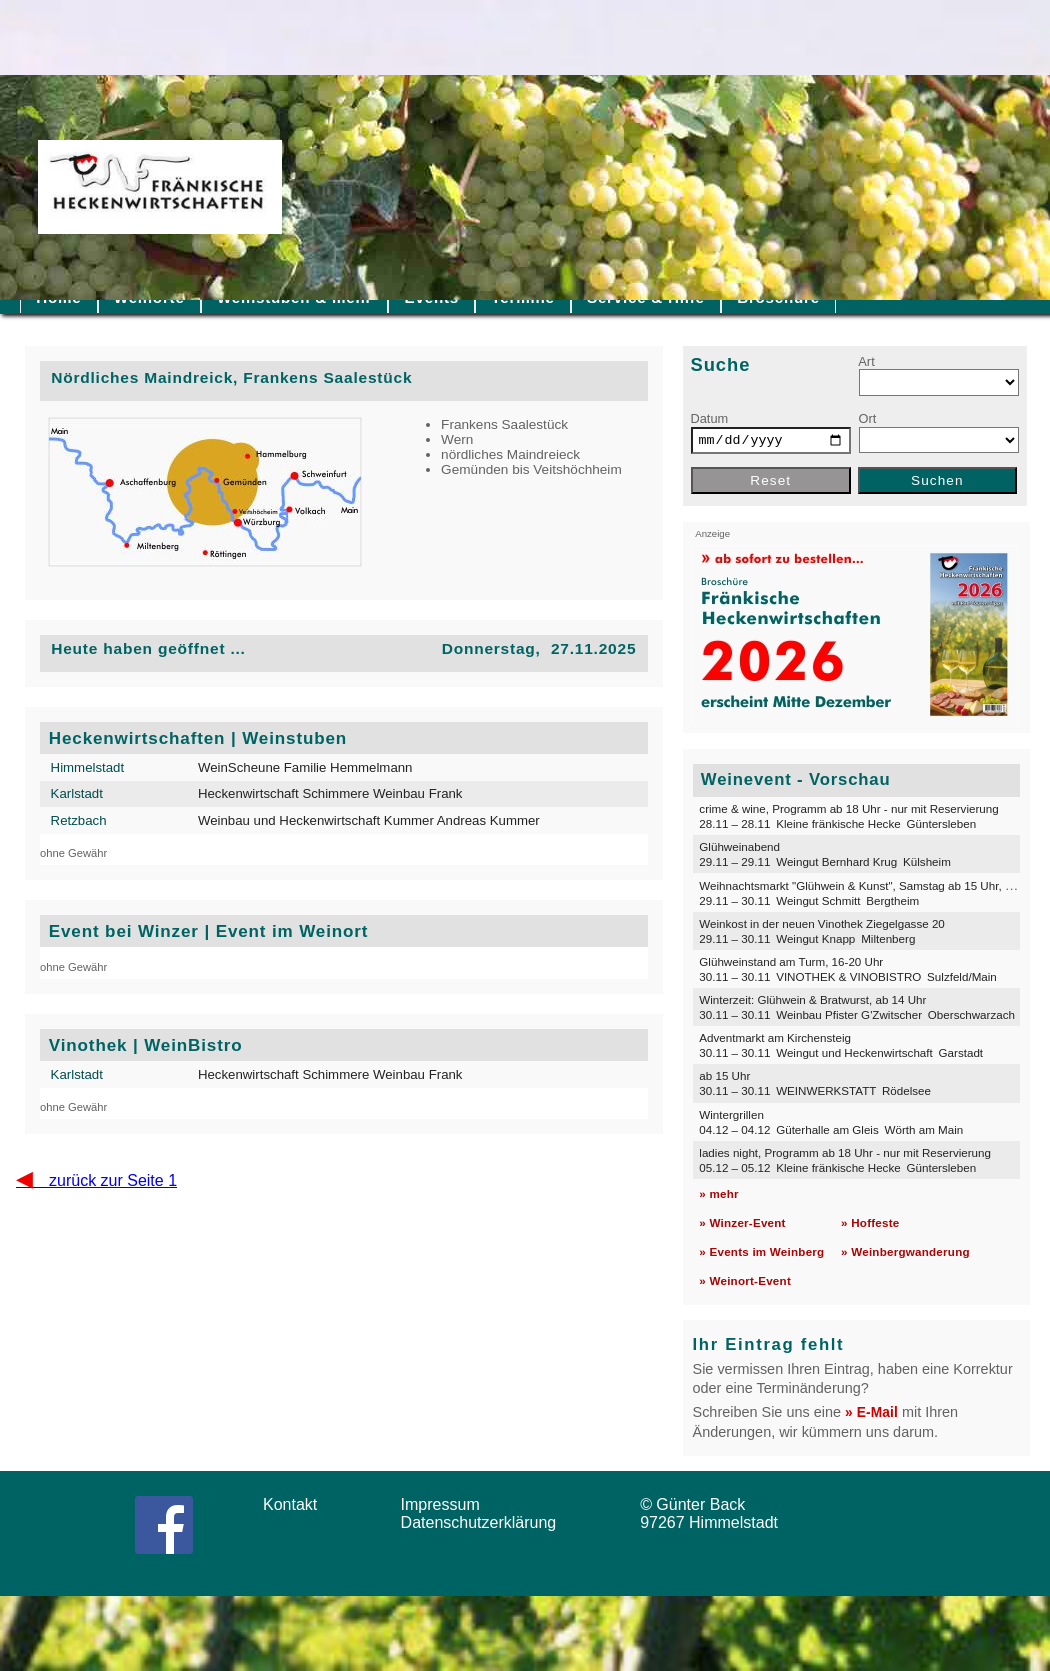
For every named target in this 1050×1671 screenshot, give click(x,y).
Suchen (937, 480)
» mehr (718, 1193)
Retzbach (79, 820)
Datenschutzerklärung (483, 1522)
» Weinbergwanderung (905, 1251)
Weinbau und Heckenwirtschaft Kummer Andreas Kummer (369, 820)
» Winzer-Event (742, 1222)
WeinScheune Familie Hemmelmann (305, 767)
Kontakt (297, 1504)
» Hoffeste (870, 1222)
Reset (770, 480)
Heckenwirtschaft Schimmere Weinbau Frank (330, 793)
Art (866, 361)
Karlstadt (77, 793)
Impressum (447, 1504)
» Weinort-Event (745, 1280)
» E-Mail (871, 1412)
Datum (710, 418)
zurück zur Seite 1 (96, 1180)
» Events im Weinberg (761, 1251)
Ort (868, 418)
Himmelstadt (88, 767)
